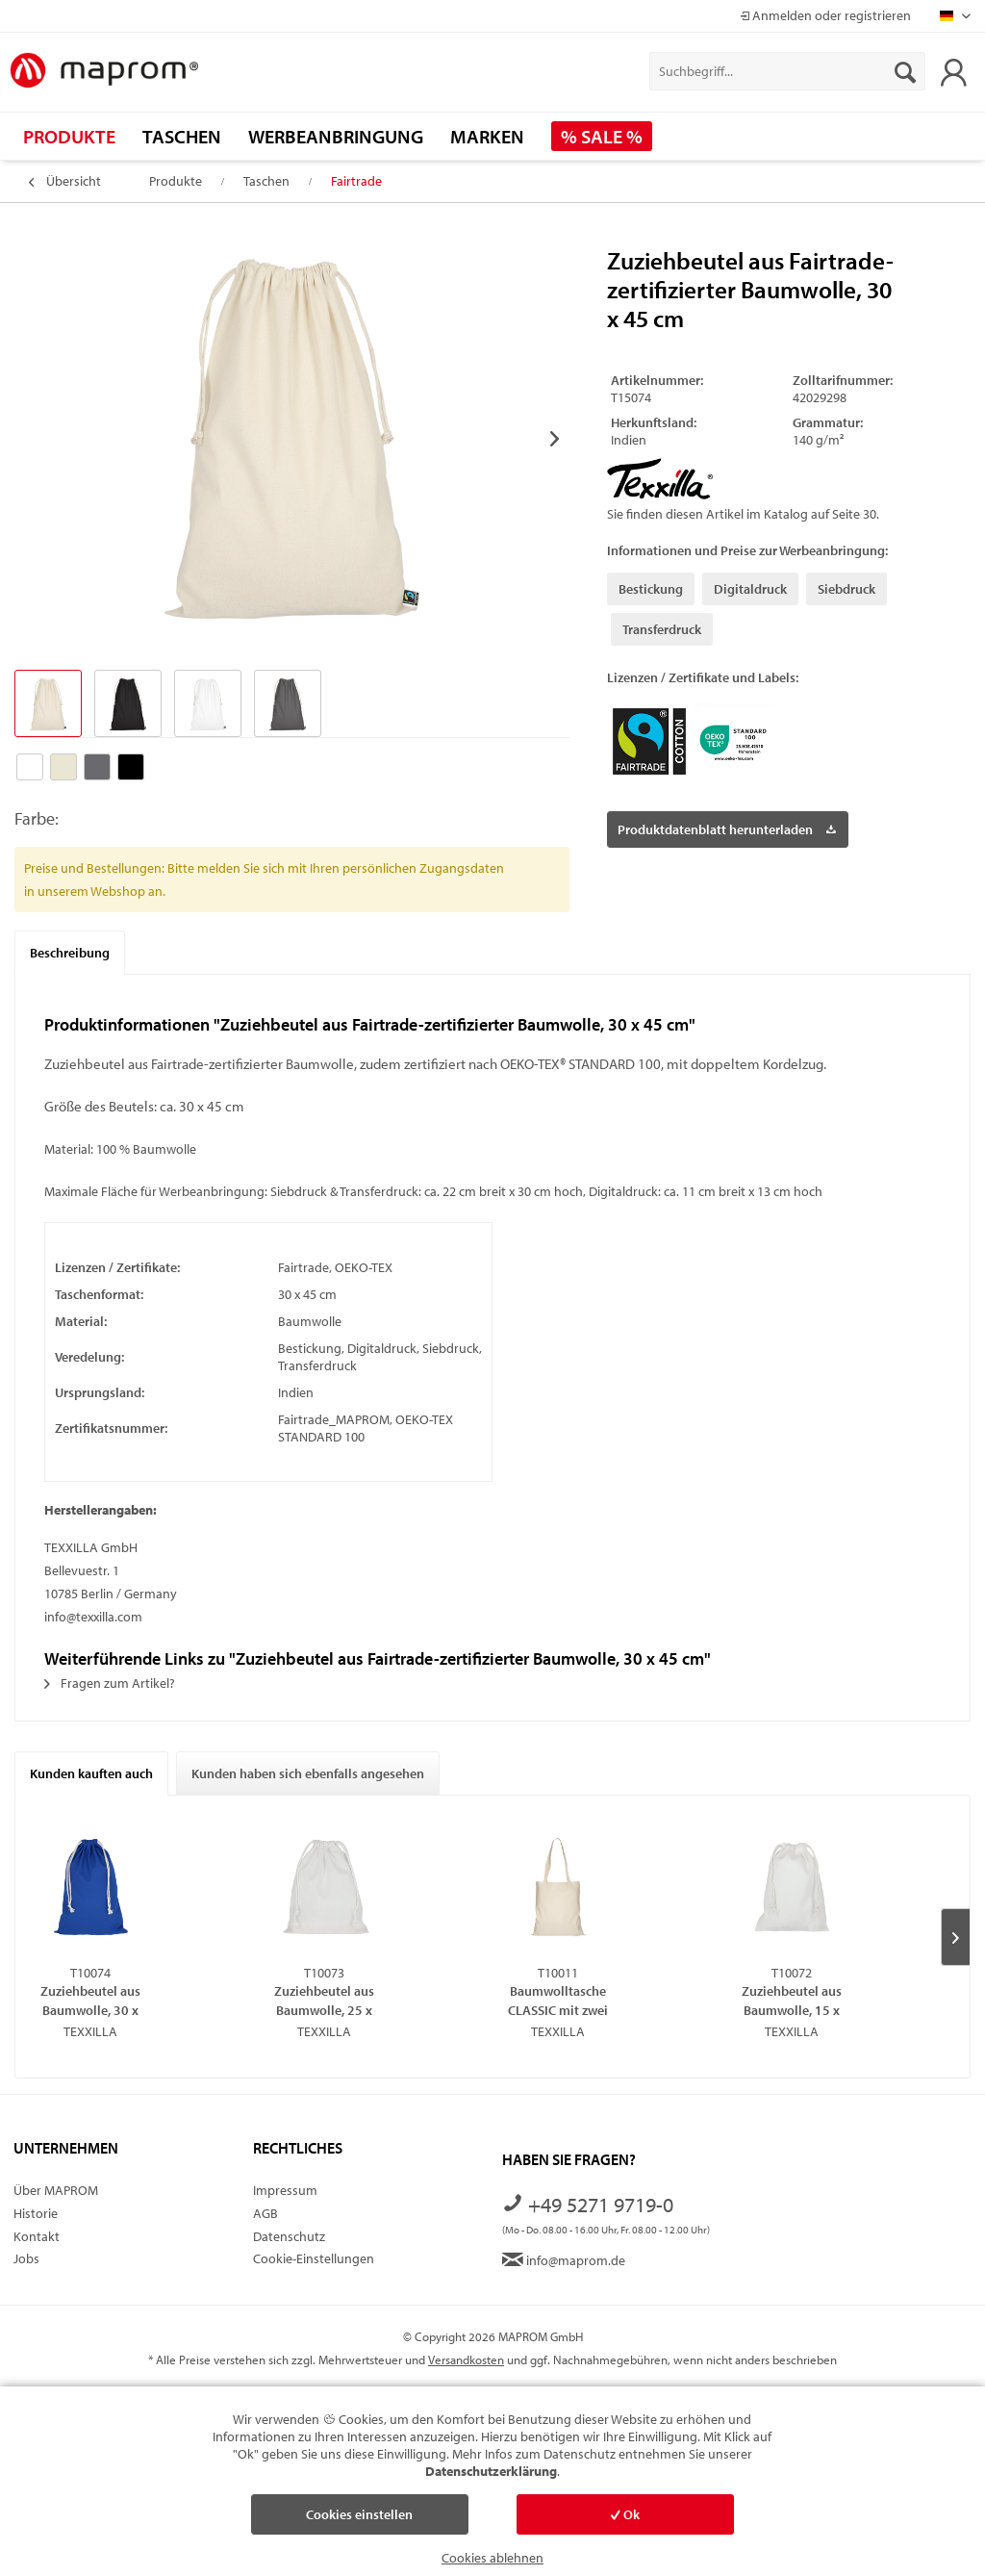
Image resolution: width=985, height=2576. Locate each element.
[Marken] (487, 136)
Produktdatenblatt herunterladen (727, 826)
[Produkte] (69, 136)
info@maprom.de (563, 2260)
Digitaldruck (750, 589)
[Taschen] (182, 136)
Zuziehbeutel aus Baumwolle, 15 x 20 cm (792, 2000)
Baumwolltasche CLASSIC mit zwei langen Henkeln (558, 2000)
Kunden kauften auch (91, 1773)
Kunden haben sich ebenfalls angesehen (307, 1773)
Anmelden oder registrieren (825, 15)
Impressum (285, 2190)
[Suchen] (905, 71)
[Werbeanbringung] (336, 136)
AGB (265, 2213)
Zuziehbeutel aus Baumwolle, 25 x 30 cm (324, 2000)
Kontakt (36, 2236)
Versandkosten (466, 2359)
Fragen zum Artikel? (109, 1683)
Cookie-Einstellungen (313, 2258)
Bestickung (651, 589)
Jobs (26, 2258)
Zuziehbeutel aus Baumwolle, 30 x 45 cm (90, 2000)
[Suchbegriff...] (787, 71)
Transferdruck (661, 629)
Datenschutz (289, 2236)
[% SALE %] (602, 136)
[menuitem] (787, 71)
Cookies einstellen (359, 2514)
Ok (625, 2514)
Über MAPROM (55, 2190)
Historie (35, 2213)
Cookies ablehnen (492, 2557)
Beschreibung (70, 952)
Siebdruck (846, 589)
